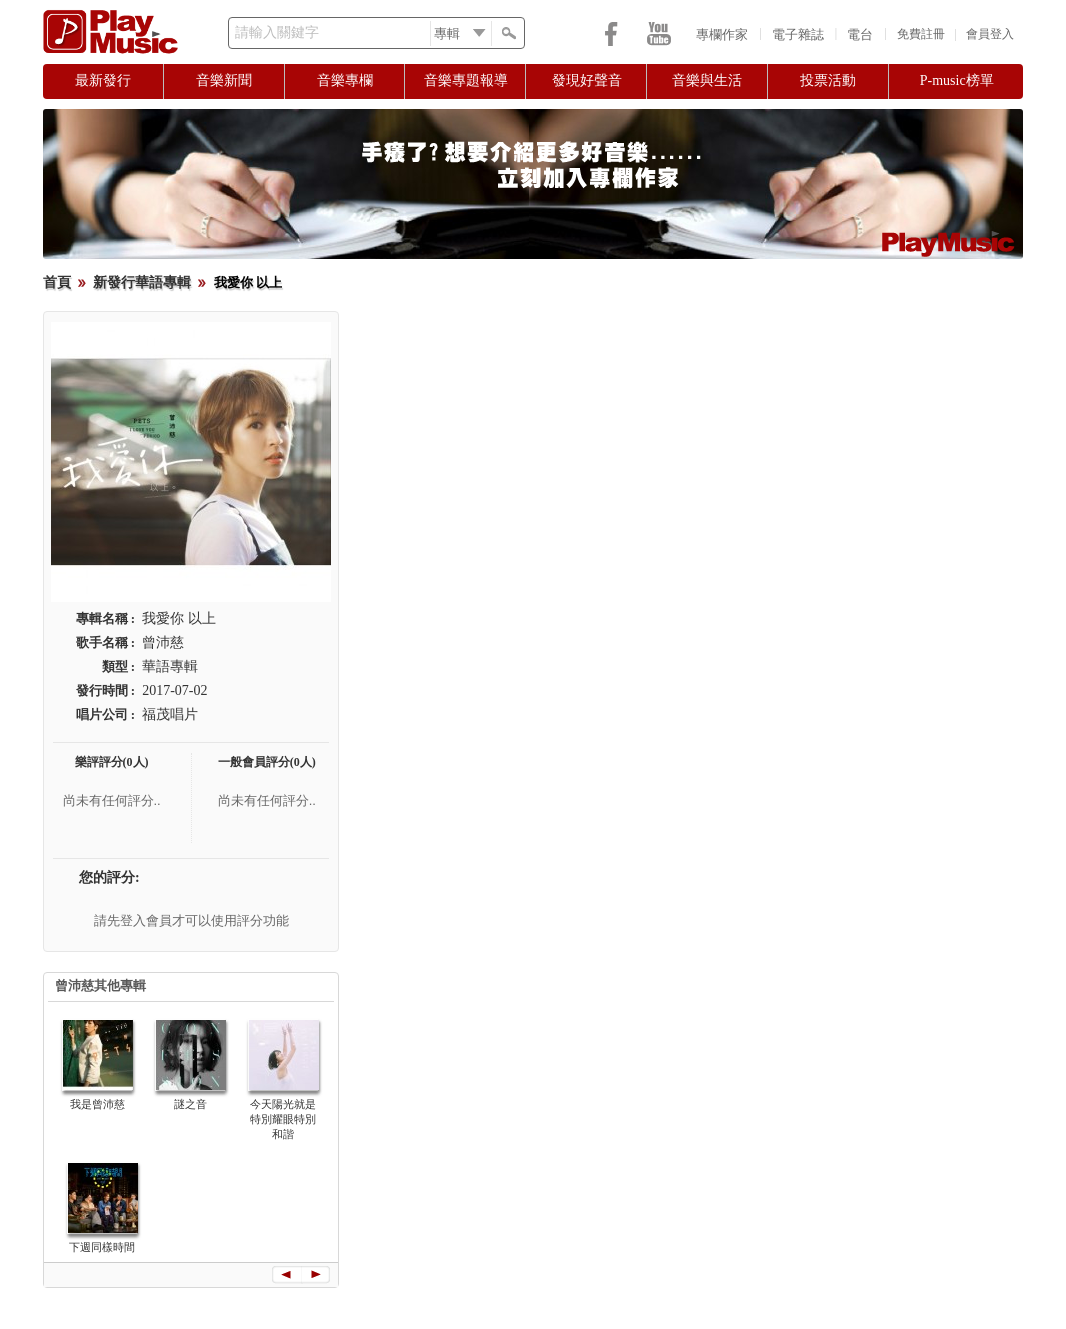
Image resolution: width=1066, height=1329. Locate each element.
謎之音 (190, 1104)
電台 (860, 34)
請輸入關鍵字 (277, 32)
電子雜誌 (798, 34)
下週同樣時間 (102, 1247)
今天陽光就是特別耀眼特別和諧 (283, 1119)
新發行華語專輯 (142, 282)
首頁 (57, 282)
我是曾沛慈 (97, 1104)
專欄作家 (722, 34)
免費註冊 (921, 34)
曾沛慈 (163, 642)
